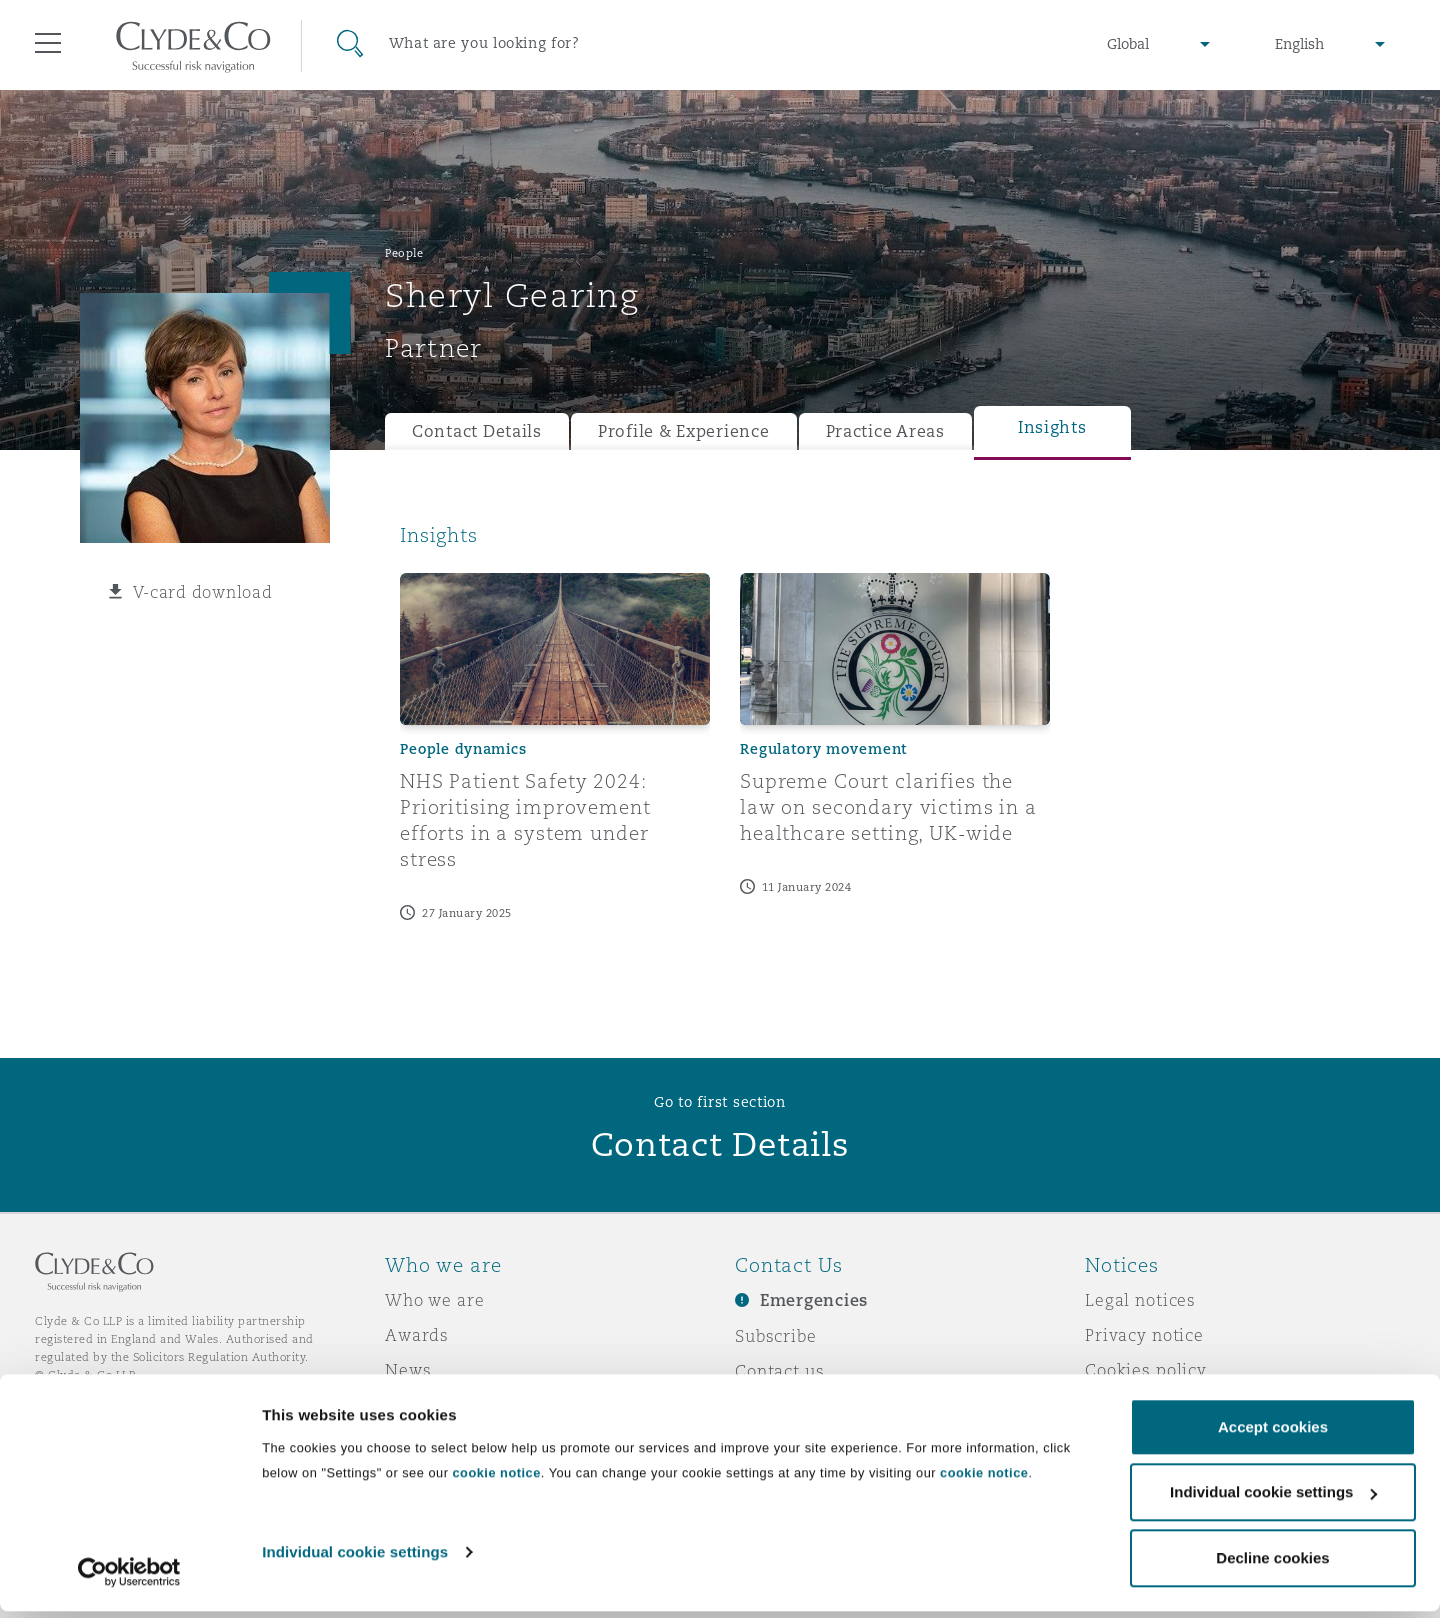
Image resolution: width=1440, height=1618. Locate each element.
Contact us (780, 1371)
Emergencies (814, 1300)
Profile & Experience (684, 431)
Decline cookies (1272, 1564)
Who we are (435, 1300)
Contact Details (477, 431)
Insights (1052, 427)
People (404, 253)
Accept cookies (1273, 1433)
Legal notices (1140, 1300)
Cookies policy (1146, 1370)
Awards (417, 1335)
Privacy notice (1144, 1335)
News (408, 1370)
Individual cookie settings (355, 1558)
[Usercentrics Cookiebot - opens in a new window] (129, 1579)
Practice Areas (885, 431)
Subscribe (776, 1336)
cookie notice (496, 1479)
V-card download (203, 592)
